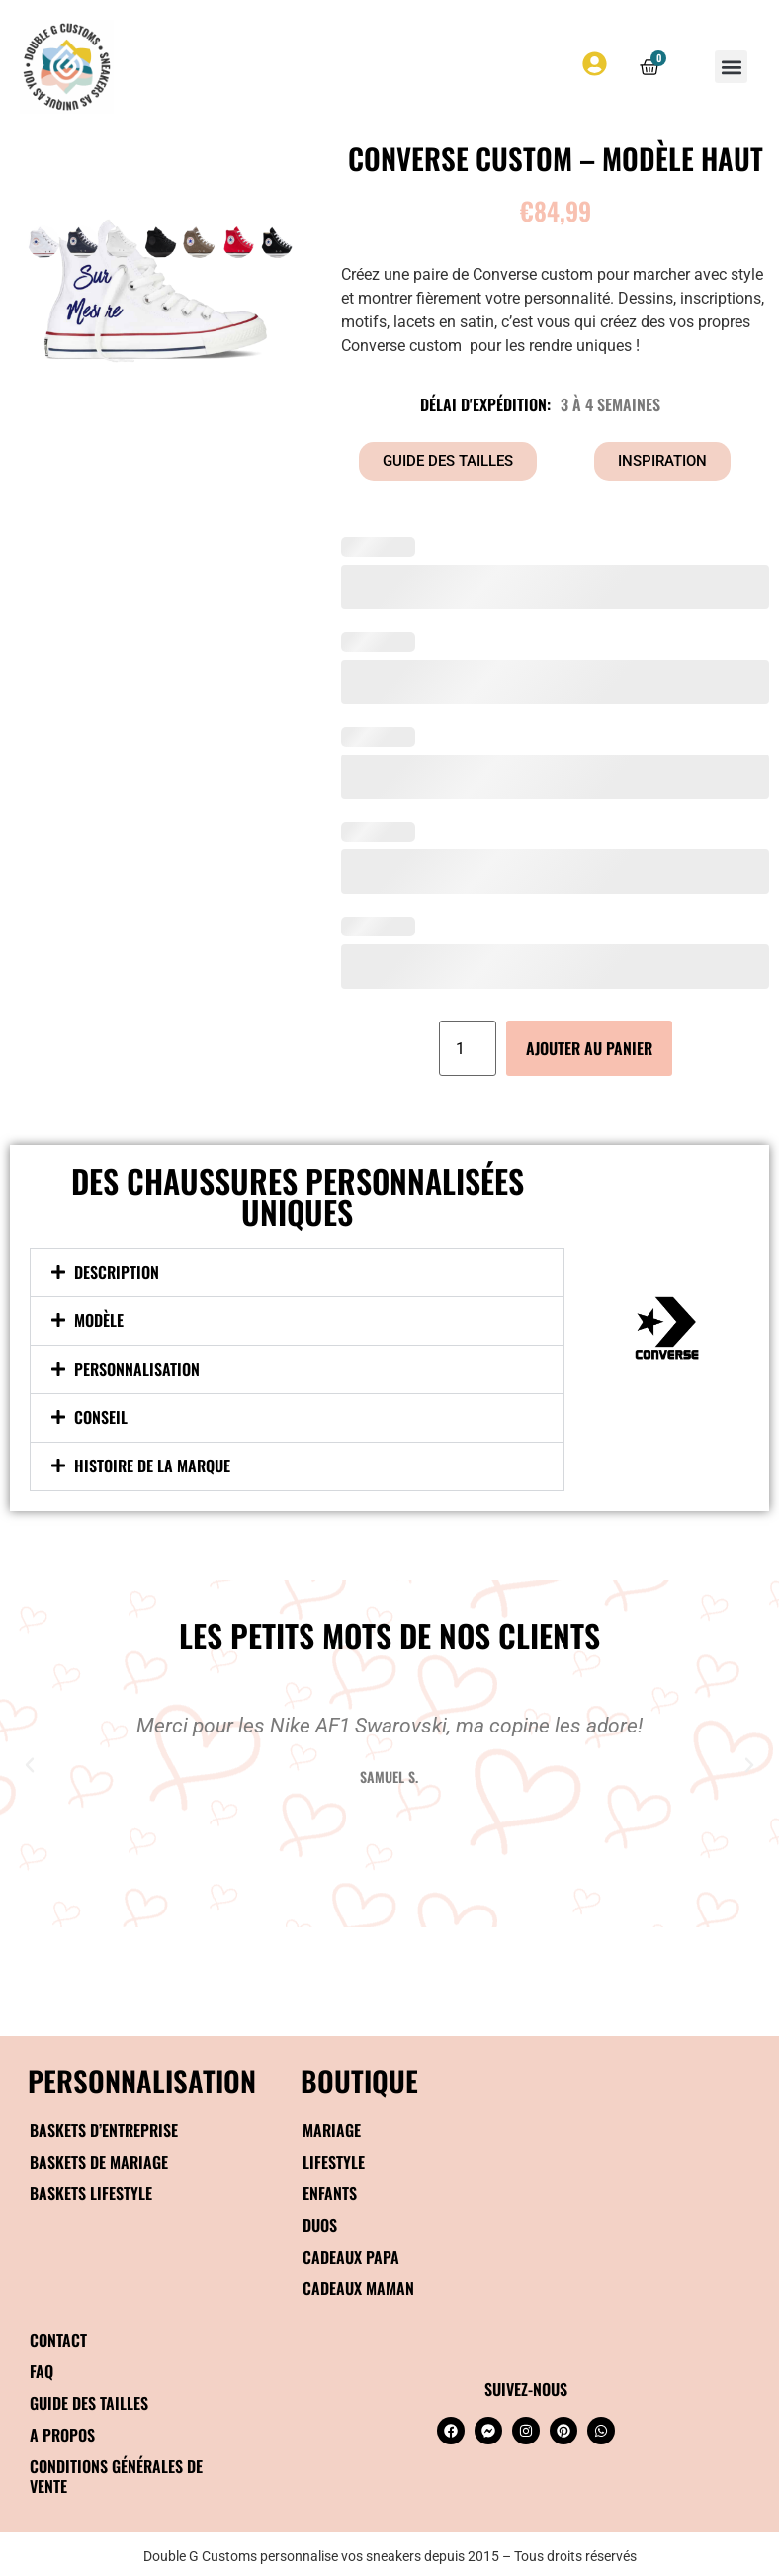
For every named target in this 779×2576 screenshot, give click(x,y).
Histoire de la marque (152, 1465)
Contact (58, 2340)
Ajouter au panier (589, 1048)
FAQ (41, 2371)
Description (116, 1272)
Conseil (101, 1417)
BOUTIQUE (359, 2080)
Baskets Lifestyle (91, 2193)
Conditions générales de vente (116, 2476)
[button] (731, 66)
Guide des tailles (89, 2403)
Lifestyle (334, 2162)
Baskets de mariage (99, 2162)
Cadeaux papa (351, 2256)
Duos (320, 2225)
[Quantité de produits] (467, 1048)
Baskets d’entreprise (104, 2130)
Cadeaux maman (358, 2288)
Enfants (330, 2193)
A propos (62, 2434)
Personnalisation (137, 1368)
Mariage (332, 2130)
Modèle (99, 1320)
